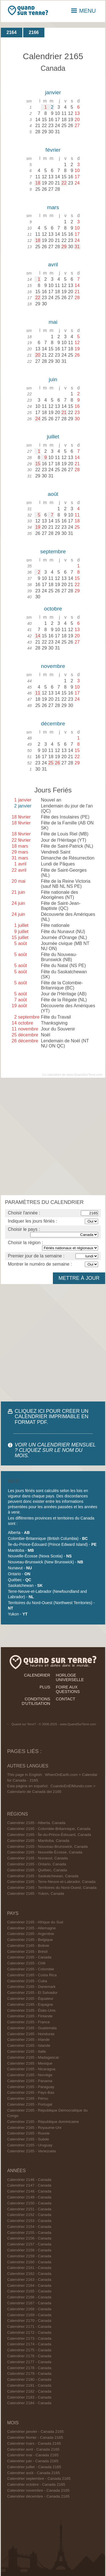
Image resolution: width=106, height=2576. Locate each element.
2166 (34, 32)
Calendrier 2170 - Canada (29, 2320)
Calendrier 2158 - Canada (29, 2250)
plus (45, 1687)
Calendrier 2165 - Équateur (30, 1998)
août (53, 494)
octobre (53, 609)
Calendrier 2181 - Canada (29, 2385)
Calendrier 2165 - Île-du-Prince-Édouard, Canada (49, 1835)
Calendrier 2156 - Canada (29, 2238)
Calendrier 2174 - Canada (29, 2344)
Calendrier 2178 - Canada (29, 2368)
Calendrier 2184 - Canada (29, 2403)
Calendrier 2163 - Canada (29, 2279)
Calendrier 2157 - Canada (29, 2244)
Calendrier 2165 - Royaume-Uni (34, 2127)
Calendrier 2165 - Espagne (30, 2004)
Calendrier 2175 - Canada (29, 2350)
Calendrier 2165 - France (28, 2022)
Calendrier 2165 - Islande (28, 2045)
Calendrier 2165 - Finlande (30, 2016)
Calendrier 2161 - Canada (29, 2268)
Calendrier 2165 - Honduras (31, 2034)
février (53, 150)
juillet (53, 437)
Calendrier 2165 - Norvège (29, 2075)
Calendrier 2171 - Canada (29, 2326)
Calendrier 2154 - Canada (29, 2226)
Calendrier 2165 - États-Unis (31, 2010)
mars (53, 207)
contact (65, 1699)
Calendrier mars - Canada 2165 (34, 2443)
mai (53, 322)
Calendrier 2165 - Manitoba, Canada (38, 1840)
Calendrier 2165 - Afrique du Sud (35, 1922)
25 (50, 762)
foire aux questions (68, 1689)
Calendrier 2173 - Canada (29, 2338)
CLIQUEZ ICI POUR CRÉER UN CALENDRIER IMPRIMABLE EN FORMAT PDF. (51, 1416)
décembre (53, 723)
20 (37, 355)
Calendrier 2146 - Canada (29, 2180)
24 (37, 418)
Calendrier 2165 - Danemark (31, 1986)
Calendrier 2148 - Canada (29, 2191)
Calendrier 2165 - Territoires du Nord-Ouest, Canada (51, 1887)
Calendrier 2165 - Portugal (29, 2104)
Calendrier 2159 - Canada (29, 2256)
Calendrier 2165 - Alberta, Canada (36, 1823)
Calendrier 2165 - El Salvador (32, 1992)
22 (64, 183)
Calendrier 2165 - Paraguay (30, 2087)
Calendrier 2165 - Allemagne (31, 1928)
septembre (53, 551)
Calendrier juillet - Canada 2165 (34, 2467)
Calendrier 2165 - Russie (28, 2133)
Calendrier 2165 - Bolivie (28, 1945)
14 (37, 635)
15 (37, 463)
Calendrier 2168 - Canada (29, 2309)
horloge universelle (70, 1677)
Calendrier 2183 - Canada (29, 2397)
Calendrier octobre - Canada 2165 (36, 2484)
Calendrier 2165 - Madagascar (33, 2057)
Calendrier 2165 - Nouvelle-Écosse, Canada (44, 1852)
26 (57, 762)
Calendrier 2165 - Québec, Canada (37, 1870)
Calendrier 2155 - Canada (29, 2232)
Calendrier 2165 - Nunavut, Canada (37, 1858)
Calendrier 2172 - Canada (29, 2332)
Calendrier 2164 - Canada (29, 2285)
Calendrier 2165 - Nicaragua (31, 2069)
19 (37, 527)
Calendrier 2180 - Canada (29, 2379)
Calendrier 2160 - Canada (29, 2262)
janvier (53, 92)
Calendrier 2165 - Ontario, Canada (36, 1864)
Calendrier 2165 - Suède (28, 2139)
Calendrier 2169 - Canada (29, 2315)
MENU (83, 11)
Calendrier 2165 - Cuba (27, 1981)
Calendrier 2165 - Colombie (30, 1969)
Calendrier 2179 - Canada (29, 2373)
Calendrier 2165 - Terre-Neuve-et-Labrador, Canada (51, 1882)
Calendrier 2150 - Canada (29, 2203)
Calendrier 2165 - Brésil (27, 1951)
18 (37, 183)
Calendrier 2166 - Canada (29, 2297)
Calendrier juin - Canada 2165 (32, 2461)
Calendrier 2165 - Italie (26, 2051)
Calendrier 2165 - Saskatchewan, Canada (42, 1876)
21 (64, 412)
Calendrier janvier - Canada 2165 (35, 2431)
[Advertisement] (53, 1136)
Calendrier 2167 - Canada (29, 2303)
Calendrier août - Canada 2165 (33, 2473)
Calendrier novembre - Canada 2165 (38, 2490)
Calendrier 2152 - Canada (29, 2215)
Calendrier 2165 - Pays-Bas (30, 2092)
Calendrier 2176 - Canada (29, 2356)
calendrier (37, 1675)
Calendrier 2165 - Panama (29, 2081)
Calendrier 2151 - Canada (29, 2209)
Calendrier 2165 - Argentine (30, 1934)
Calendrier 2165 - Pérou (27, 2098)
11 (37, 693)
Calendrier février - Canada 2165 (35, 2437)
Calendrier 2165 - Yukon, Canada (35, 1893)
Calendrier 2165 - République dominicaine (43, 2121)
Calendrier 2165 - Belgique (30, 1940)
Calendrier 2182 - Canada (29, 2391)
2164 (12, 32)
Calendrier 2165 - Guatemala (32, 2028)
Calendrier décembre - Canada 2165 (38, 2496)
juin (53, 379)
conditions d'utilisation (36, 1701)
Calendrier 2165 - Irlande (28, 2039)
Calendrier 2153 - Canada (29, 2221)
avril (53, 264)
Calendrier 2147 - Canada (29, 2185)
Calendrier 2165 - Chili (26, 1963)
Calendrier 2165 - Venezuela (31, 2151)
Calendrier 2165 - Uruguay (29, 2145)
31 (77, 246)
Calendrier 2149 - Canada (29, 2197)
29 (64, 246)
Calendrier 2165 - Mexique (29, 2063)
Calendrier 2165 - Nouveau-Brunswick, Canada (47, 1846)
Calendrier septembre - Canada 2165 (38, 2478)
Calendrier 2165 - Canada (29, 1957)
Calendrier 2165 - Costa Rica (32, 1975)
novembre (53, 666)
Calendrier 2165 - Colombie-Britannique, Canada (48, 1829)
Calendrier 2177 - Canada (29, 2362)
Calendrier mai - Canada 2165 (33, 2455)
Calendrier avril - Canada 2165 (33, 2449)
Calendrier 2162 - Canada (29, 2273)
